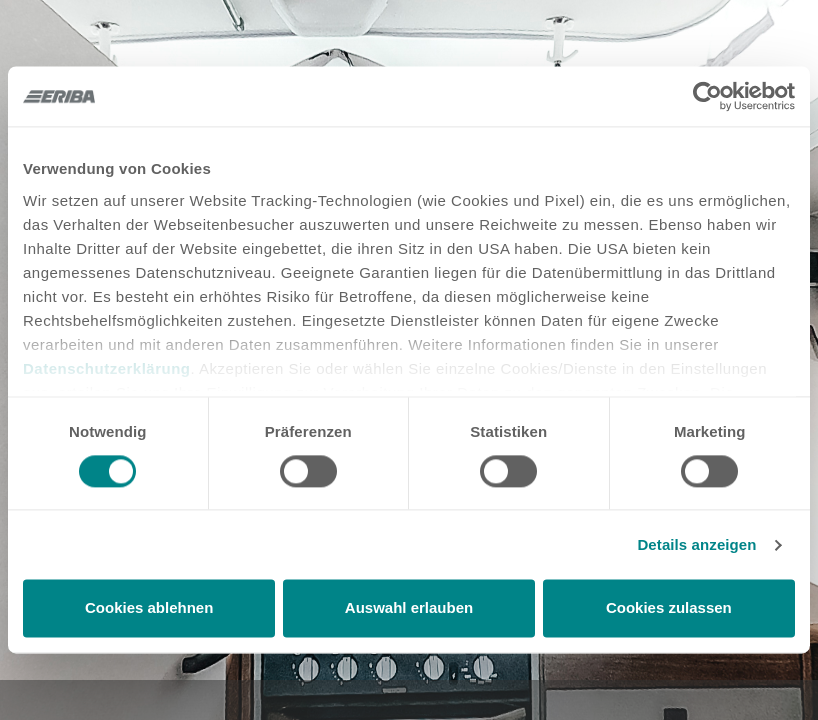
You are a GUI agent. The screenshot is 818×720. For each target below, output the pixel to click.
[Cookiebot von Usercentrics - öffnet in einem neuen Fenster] (707, 96)
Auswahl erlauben (409, 608)
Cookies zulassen (669, 608)
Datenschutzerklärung (107, 368)
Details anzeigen (696, 544)
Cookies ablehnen (149, 608)
